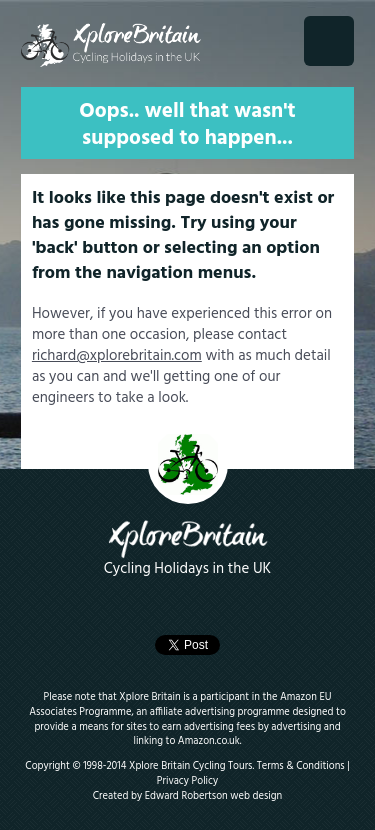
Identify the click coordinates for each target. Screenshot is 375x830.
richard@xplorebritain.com (117, 356)
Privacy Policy (187, 781)
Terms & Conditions (301, 766)
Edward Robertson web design (214, 796)
